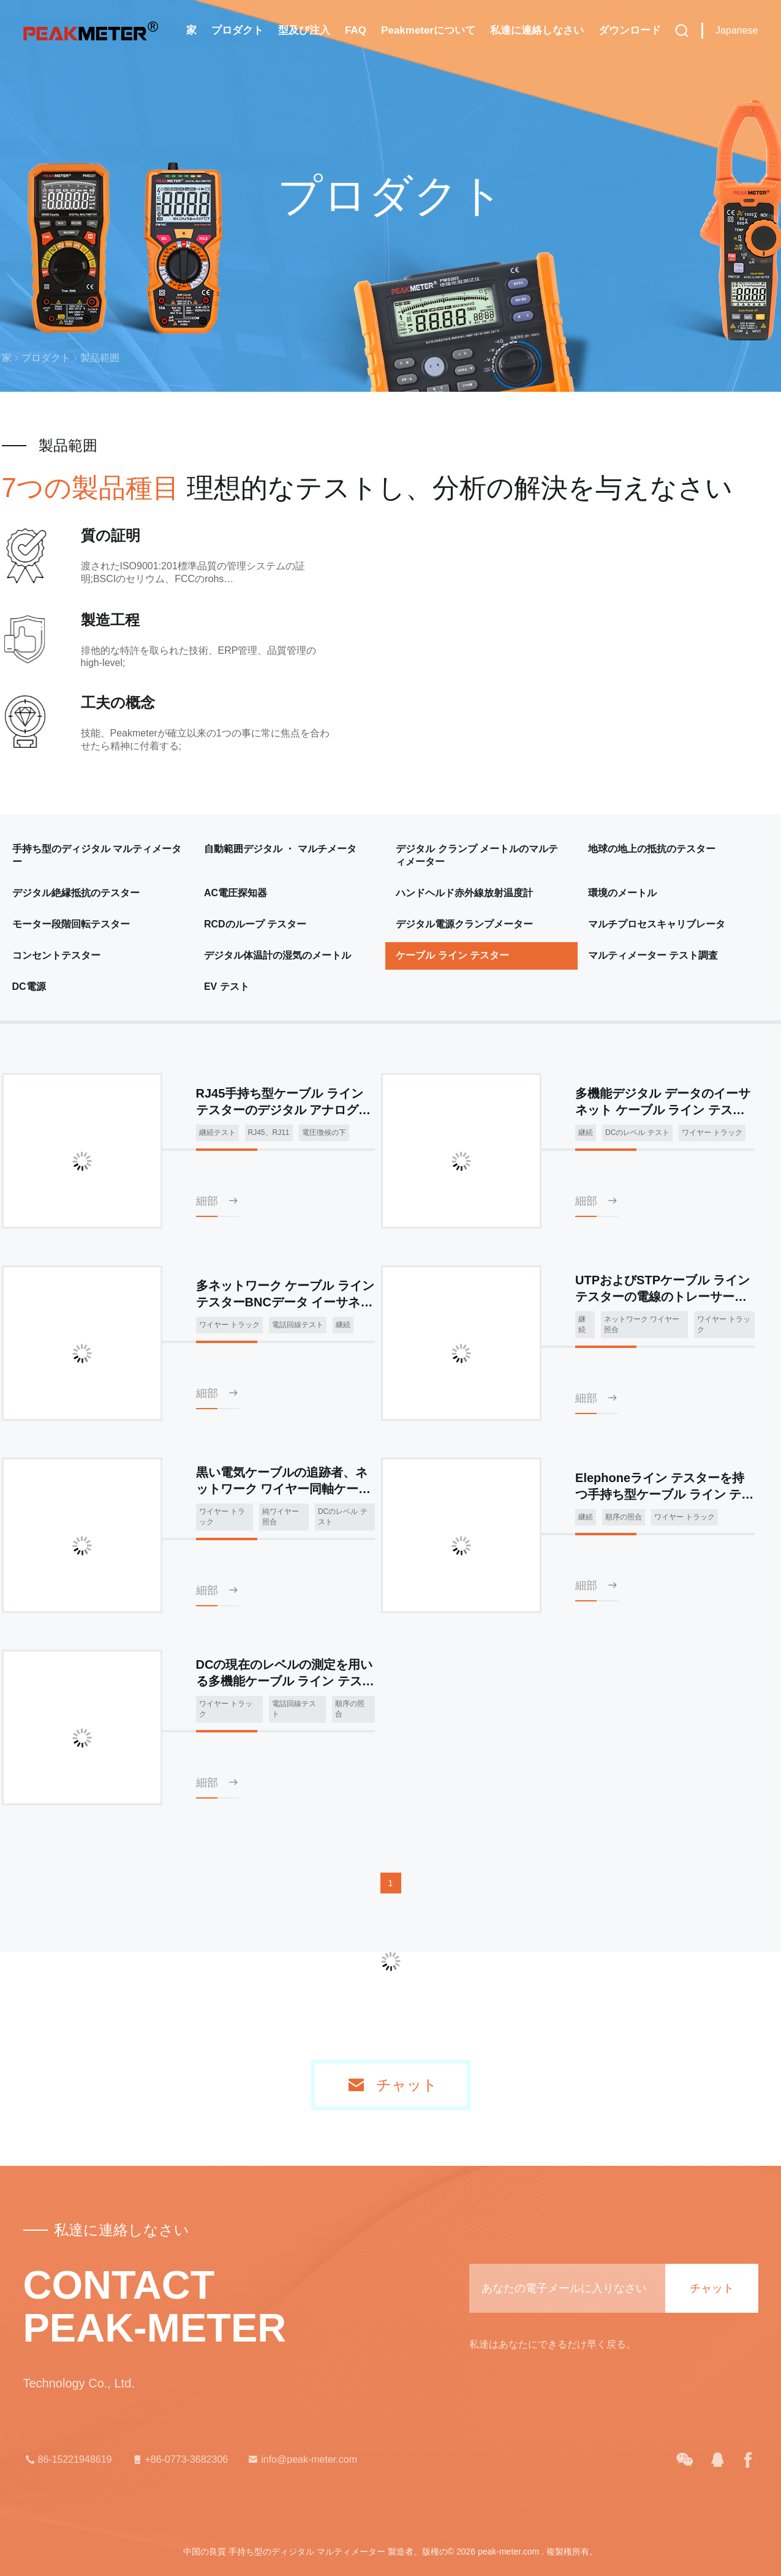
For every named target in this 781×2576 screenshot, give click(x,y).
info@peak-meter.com (301, 2459)
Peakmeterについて (428, 30)
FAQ (355, 30)
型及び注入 (304, 30)
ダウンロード (629, 30)
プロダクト (237, 30)
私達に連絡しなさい (537, 30)
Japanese (736, 30)
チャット (406, 2085)
